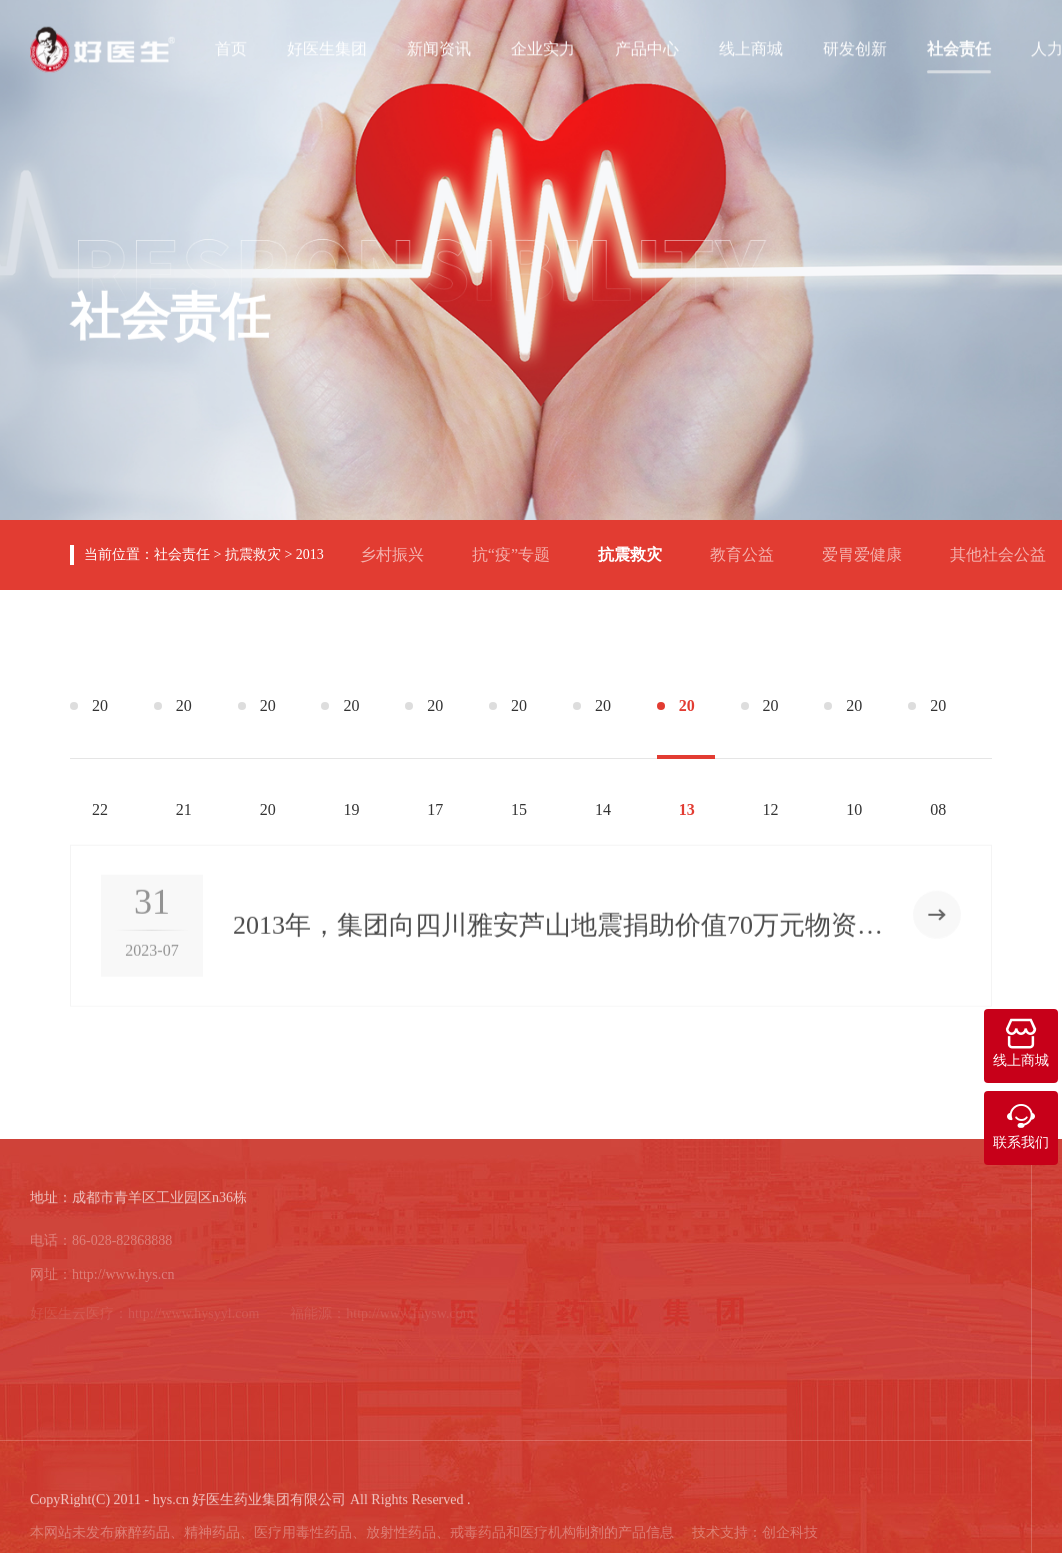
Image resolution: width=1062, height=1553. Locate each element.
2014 (603, 727)
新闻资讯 (439, 47)
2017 (435, 727)
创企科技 (790, 1538)
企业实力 (543, 47)
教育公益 (750, 546)
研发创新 (855, 47)
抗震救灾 (253, 554)
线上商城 (751, 47)
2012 (771, 727)
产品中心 (647, 47)
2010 (854, 727)
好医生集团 (327, 47)
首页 (231, 47)
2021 (184, 727)
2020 (268, 727)
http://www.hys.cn (123, 1280)
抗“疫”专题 (519, 546)
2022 (100, 727)
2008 (938, 727)
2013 (310, 554)
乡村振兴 (400, 546)
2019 (351, 727)
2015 (519, 727)
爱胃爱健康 (870, 546)
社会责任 (959, 47)
